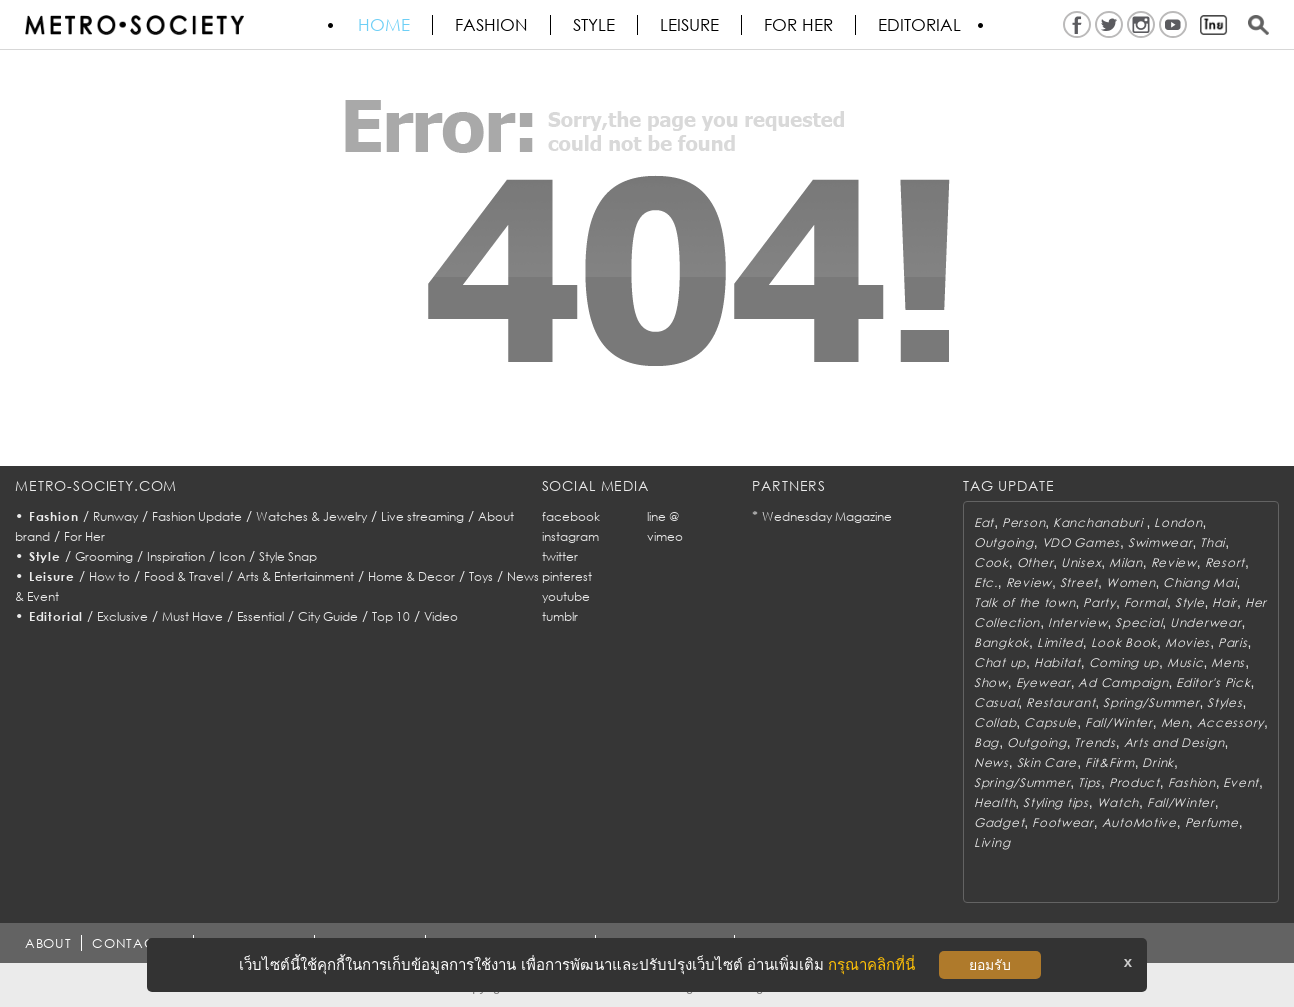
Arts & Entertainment (295, 576)
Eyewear (1043, 682)
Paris (1233, 642)
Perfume (1212, 822)
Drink (1158, 762)
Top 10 (391, 616)
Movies (1187, 642)
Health (994, 802)
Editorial (919, 25)
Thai (1212, 542)
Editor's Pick (1213, 682)
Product (1134, 782)
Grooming (104, 556)
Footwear (1063, 822)
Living (992, 842)
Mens (1228, 662)
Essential (260, 616)
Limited (1060, 642)
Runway (115, 516)
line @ (663, 516)
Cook (991, 562)
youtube (566, 596)
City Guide (328, 616)
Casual (996, 702)
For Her (84, 536)
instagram (570, 536)
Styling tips (1056, 802)
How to (109, 576)
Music (1185, 662)
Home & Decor (411, 576)
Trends (1094, 742)
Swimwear (1160, 542)
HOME (384, 25)
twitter (560, 556)
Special (1138, 622)
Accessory (1230, 722)
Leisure (689, 25)
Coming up (1124, 662)
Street (1079, 582)
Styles (1224, 702)
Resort (1225, 562)
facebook (571, 516)
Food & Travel (183, 576)
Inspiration (176, 556)
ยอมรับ (990, 965)
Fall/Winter (1119, 722)
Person (1023, 522)
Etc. (986, 582)
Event (1241, 782)
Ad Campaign (1123, 682)
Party (1099, 602)
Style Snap (288, 556)
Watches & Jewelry (311, 516)
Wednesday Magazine (827, 516)
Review (1174, 562)
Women (1131, 582)
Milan (1126, 562)
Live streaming (422, 516)
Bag (986, 742)
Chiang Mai (1199, 582)
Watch (1118, 802)
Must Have (192, 616)
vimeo (665, 536)
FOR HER (798, 25)
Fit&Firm (1110, 762)
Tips (1089, 782)
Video (441, 616)
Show (991, 682)
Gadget (999, 822)
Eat (984, 522)
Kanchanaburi (1099, 522)
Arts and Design (1174, 742)
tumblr (560, 616)
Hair (1224, 602)
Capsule (1050, 722)
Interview (1077, 622)
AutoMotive (1139, 822)
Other (1035, 562)
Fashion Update (197, 516)
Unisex (1081, 562)
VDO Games (1081, 542)
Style (594, 25)
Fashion (491, 25)
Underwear (1205, 622)
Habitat (1057, 662)
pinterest (567, 576)
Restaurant (1060, 702)
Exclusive (122, 616)
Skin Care (1047, 762)
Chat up (1000, 662)
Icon (232, 556)
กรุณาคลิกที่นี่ (871, 964)
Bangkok (1001, 642)
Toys (481, 576)
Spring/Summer (1151, 702)
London (1178, 522)
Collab (995, 722)
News (991, 762)
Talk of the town (1025, 602)
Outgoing (1004, 542)
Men (1175, 722)
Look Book (1124, 642)
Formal (1145, 602)
